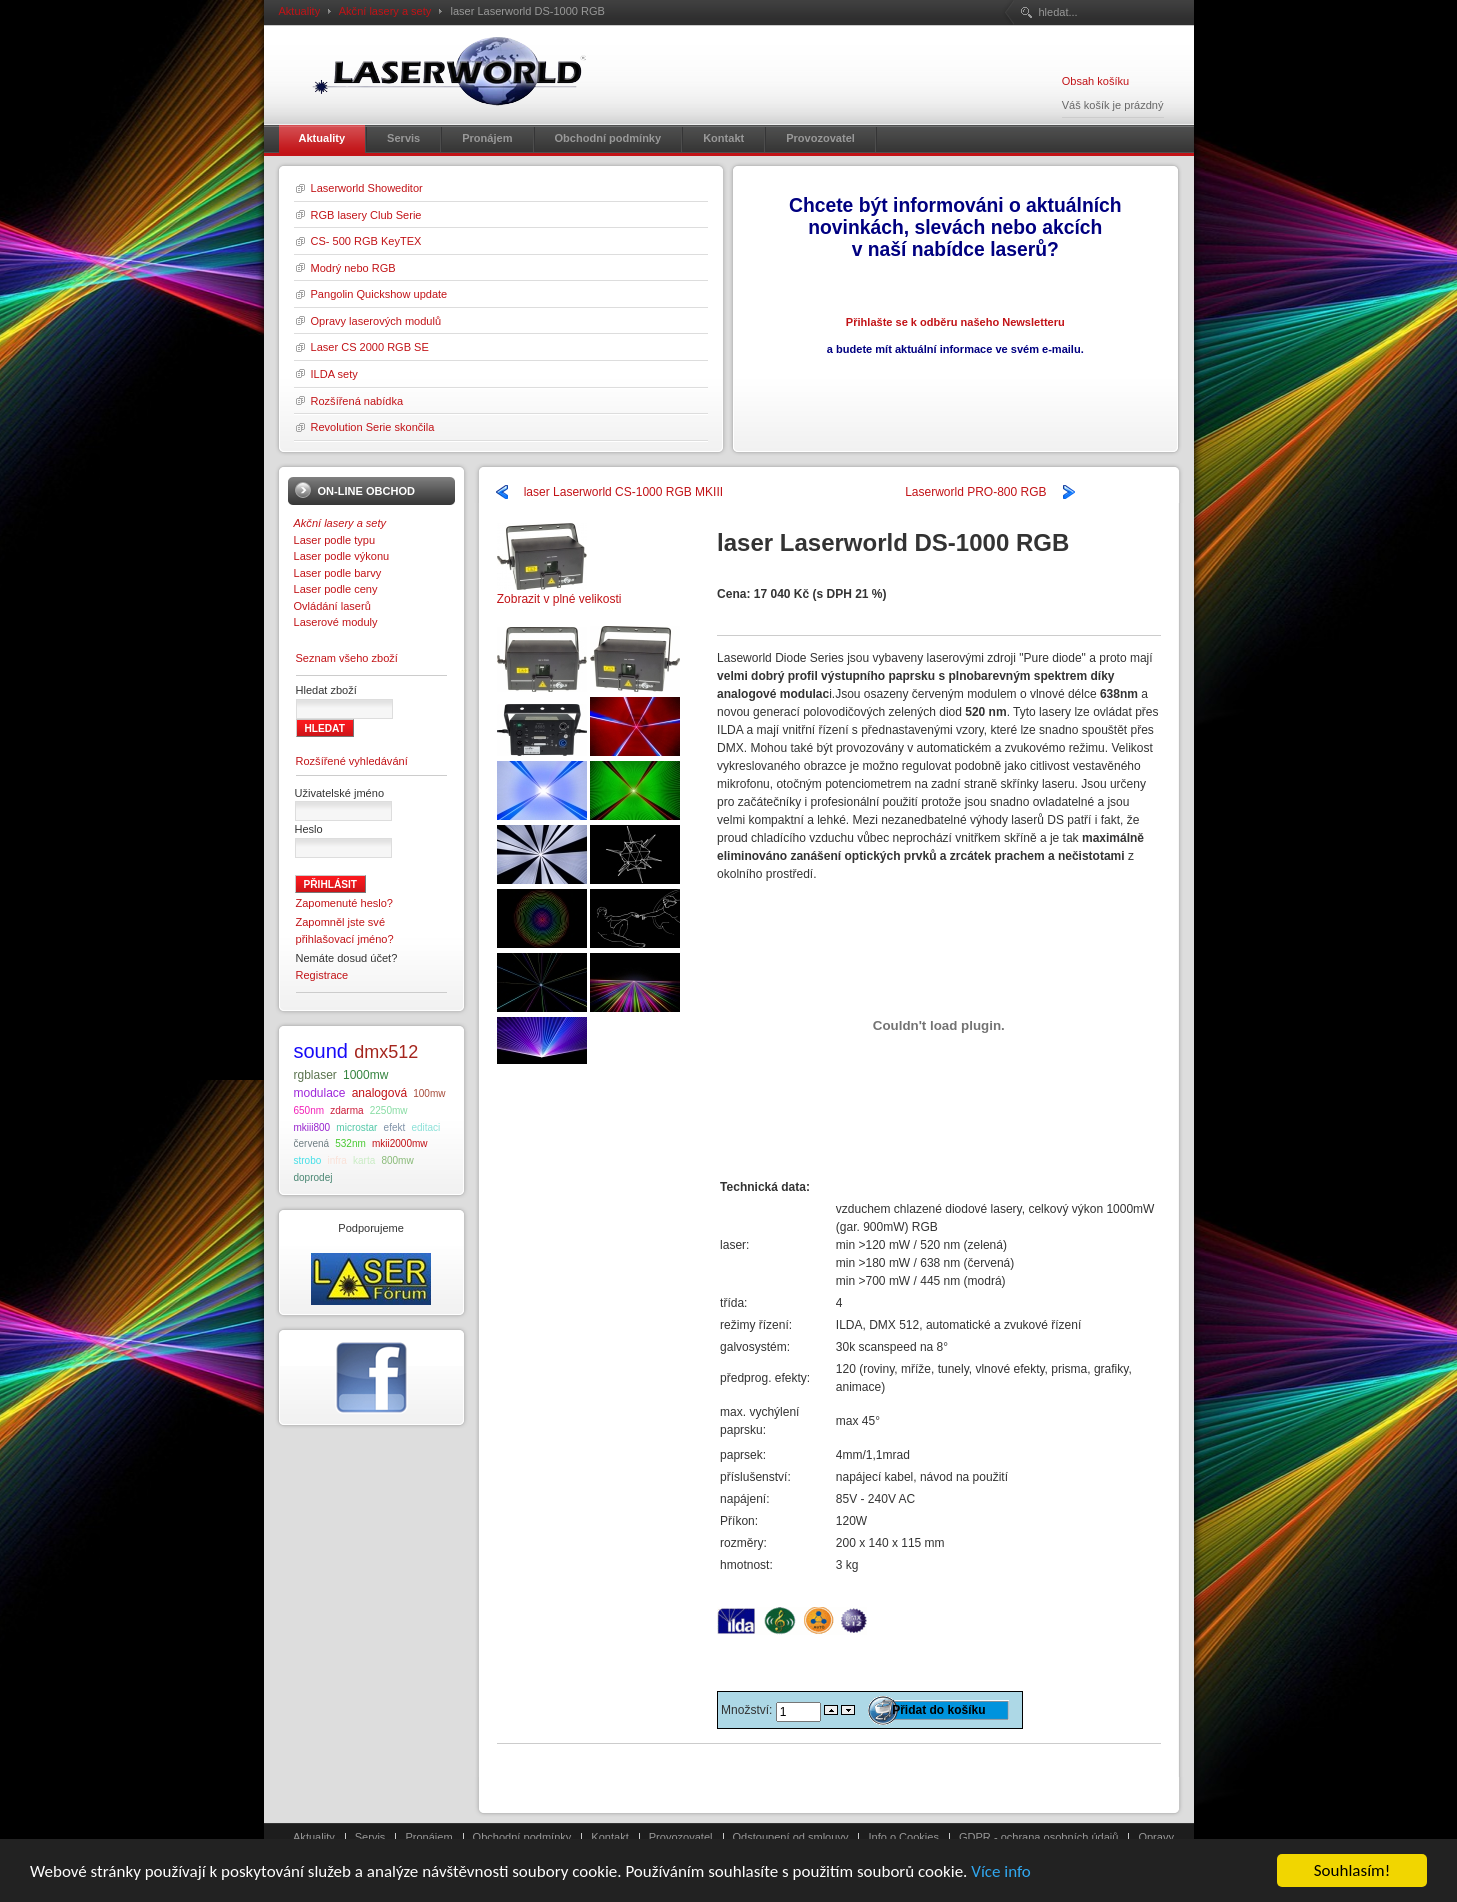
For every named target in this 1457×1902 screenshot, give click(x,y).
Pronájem (428, 1837)
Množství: (748, 1710)
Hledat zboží (326, 690)
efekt (395, 1127)
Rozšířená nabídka (357, 401)
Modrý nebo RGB (353, 268)
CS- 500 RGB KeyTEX (366, 241)
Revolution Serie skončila (373, 427)
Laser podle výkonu (342, 556)
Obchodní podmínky (522, 1837)
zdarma (346, 1110)
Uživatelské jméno (340, 793)
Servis (370, 1837)
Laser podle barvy (338, 573)
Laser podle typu (335, 540)
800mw (397, 1160)
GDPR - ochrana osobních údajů (1038, 1837)
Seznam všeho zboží (347, 658)
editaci (425, 1127)
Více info (1001, 1873)
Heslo (309, 829)
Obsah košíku (1095, 81)
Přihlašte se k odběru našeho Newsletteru (955, 322)
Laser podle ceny (336, 589)
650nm (309, 1110)
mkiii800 (312, 1127)
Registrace (322, 975)
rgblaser (315, 1075)
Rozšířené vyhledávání (352, 761)
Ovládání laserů (332, 606)
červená (312, 1143)
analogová (379, 1093)
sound (321, 1051)
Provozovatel (681, 1837)
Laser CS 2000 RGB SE (370, 347)
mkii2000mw (400, 1143)
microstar (356, 1127)
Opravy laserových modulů (376, 321)
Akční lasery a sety (385, 11)
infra (336, 1160)
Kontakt (609, 1837)
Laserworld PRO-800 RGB (975, 492)
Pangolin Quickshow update (379, 294)
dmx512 (386, 1052)
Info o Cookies (903, 1837)
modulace (320, 1093)
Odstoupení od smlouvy (791, 1837)
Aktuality (300, 11)
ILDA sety (334, 374)
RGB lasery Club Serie (366, 215)
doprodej (313, 1177)
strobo (308, 1160)
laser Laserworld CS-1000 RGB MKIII (623, 492)
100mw (429, 1093)
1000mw (365, 1075)
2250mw (389, 1110)
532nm (350, 1143)
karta (364, 1160)
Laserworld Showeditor (367, 188)
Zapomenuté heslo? (345, 903)
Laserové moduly (336, 622)
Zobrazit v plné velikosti (559, 592)
